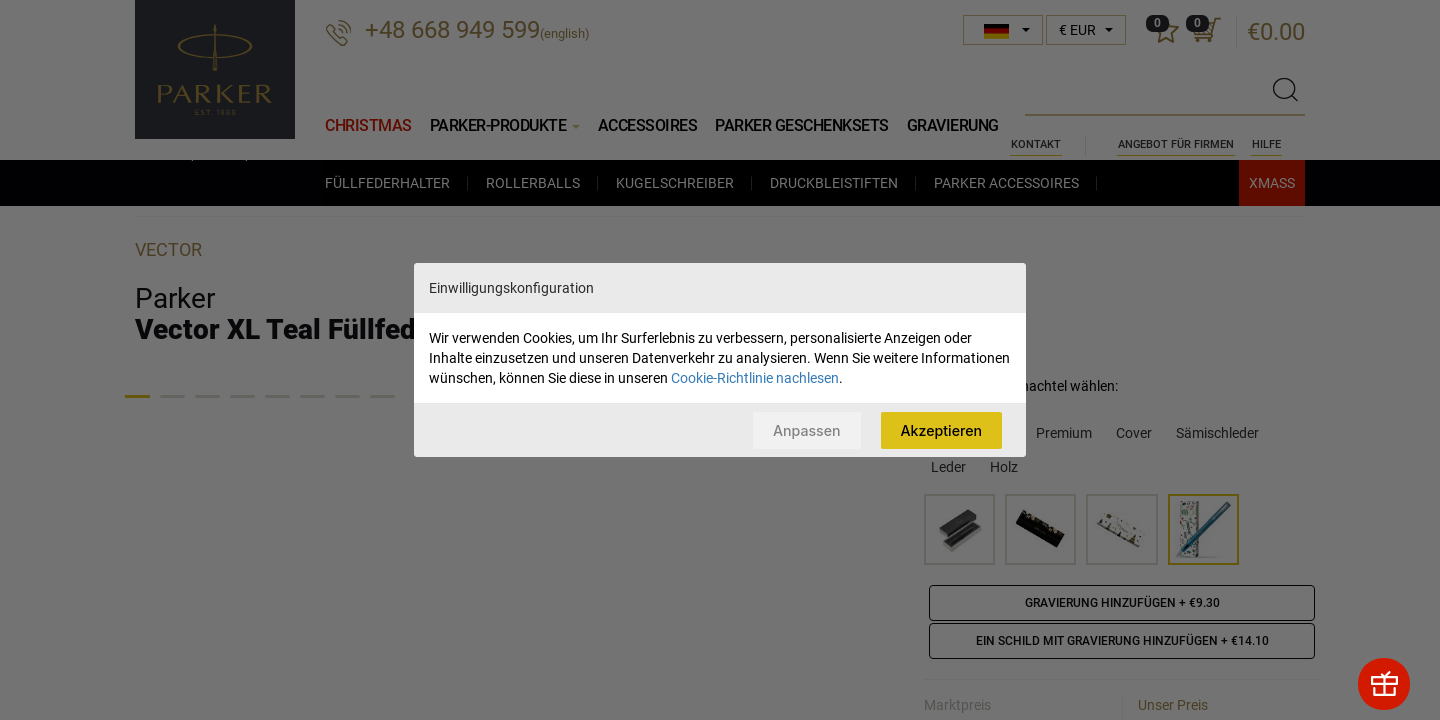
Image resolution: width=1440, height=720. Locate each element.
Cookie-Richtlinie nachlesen (755, 377)
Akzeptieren (939, 429)
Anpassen (800, 429)
